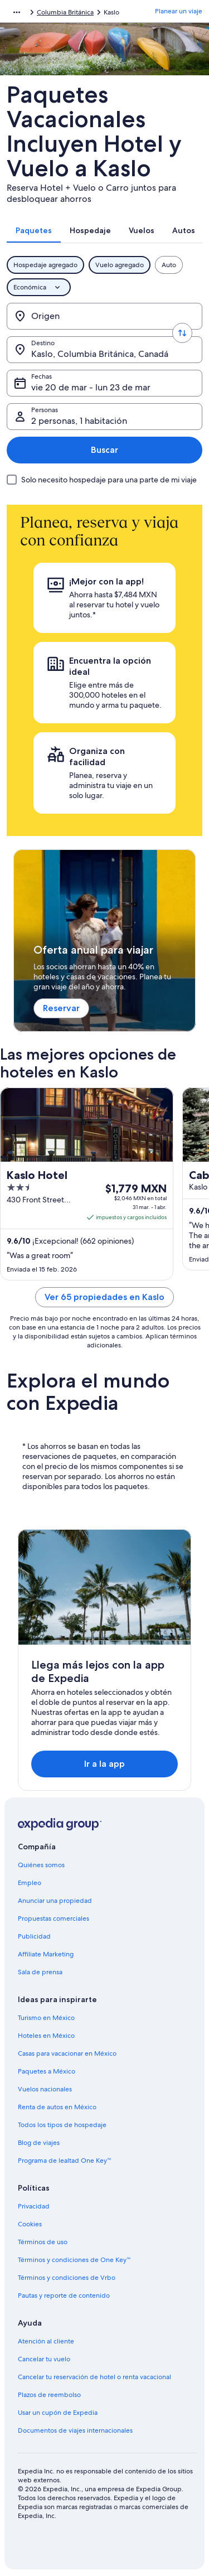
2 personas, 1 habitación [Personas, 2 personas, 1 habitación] (79, 421)
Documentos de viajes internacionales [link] (75, 2430)
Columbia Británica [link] (65, 12)
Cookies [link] (30, 2224)
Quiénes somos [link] (41, 1864)
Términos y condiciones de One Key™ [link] (74, 2259)
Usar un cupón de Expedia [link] (58, 2412)
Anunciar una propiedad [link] (55, 1900)
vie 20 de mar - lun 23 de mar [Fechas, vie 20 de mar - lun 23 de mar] (90, 387)
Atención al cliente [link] (46, 2341)
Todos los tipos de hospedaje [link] (62, 2124)
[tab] (34, 230)
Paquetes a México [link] (46, 2071)
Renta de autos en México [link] (57, 2107)
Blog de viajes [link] (39, 2142)
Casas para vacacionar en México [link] (67, 2053)
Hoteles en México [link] (46, 2035)
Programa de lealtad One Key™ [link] (64, 2160)
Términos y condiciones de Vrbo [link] (66, 2277)
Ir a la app (104, 1763)
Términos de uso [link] (42, 2241)
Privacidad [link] (34, 2206)
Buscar (104, 449)
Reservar (61, 1008)
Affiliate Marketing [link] (46, 1954)
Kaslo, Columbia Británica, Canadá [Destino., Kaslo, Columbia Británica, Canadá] (99, 354)
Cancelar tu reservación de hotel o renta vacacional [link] (94, 2376)
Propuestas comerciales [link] (53, 1918)
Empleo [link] (29, 1882)
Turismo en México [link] (46, 2017)
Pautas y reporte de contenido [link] (64, 2295)
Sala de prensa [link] (40, 1972)
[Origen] (104, 316)
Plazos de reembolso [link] (49, 2394)
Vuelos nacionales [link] (45, 2089)
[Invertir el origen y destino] (182, 333)
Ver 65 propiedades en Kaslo (104, 1297)
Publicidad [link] (34, 1936)
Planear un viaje (178, 11)
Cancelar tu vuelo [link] (44, 2359)
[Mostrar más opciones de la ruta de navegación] (17, 12)
